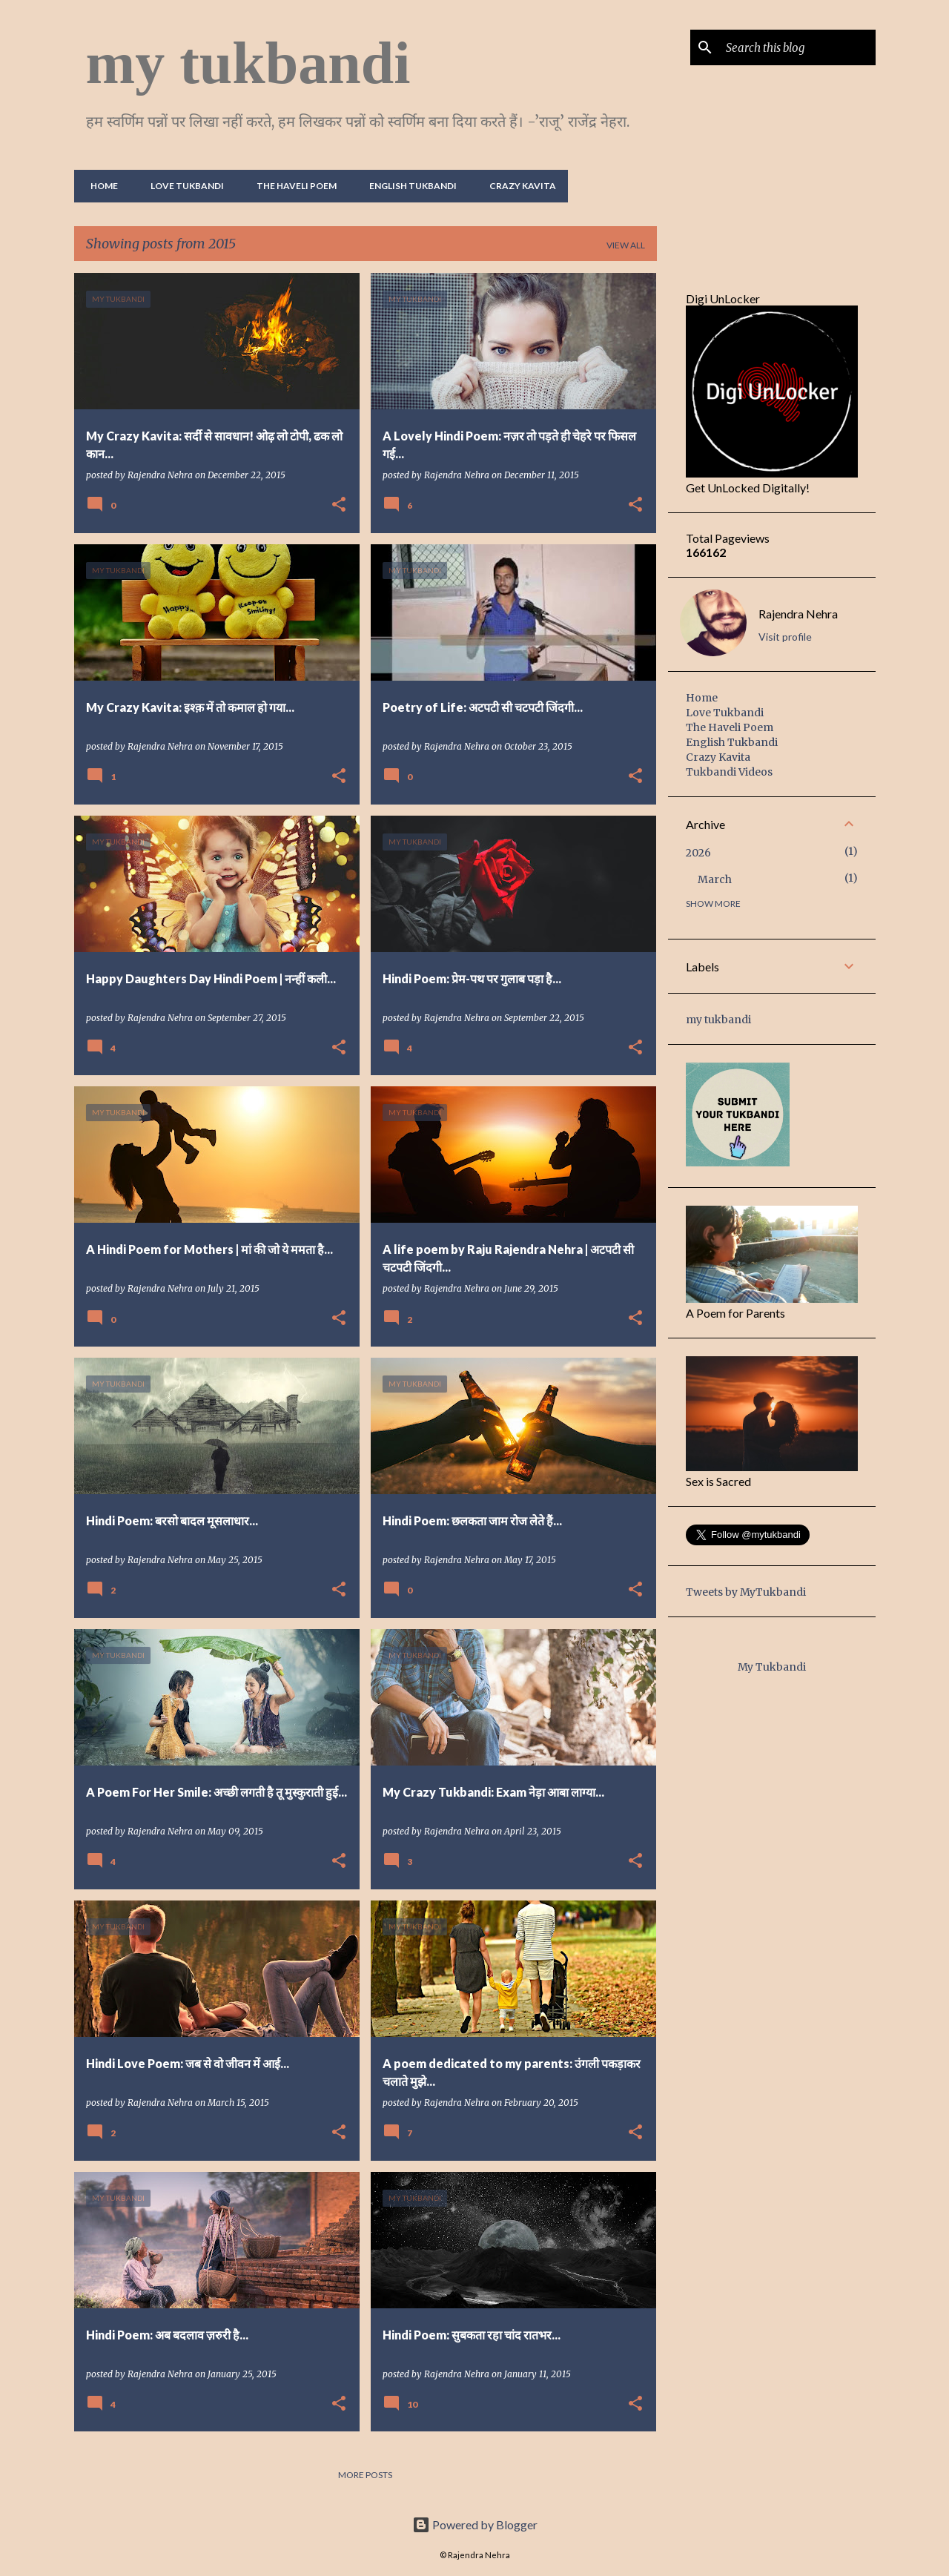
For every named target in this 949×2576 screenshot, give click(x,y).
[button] (339, 505)
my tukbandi (248, 63)
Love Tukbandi (182, 185)
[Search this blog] (798, 47)
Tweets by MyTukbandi (746, 1592)
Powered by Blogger (475, 2524)
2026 (698, 852)
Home (99, 185)
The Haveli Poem (292, 185)
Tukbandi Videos (729, 772)
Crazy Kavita (518, 185)
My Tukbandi (772, 1667)
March (715, 879)
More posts (365, 2474)
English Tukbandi (408, 185)
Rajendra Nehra (798, 614)
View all (625, 245)
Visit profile (785, 636)
